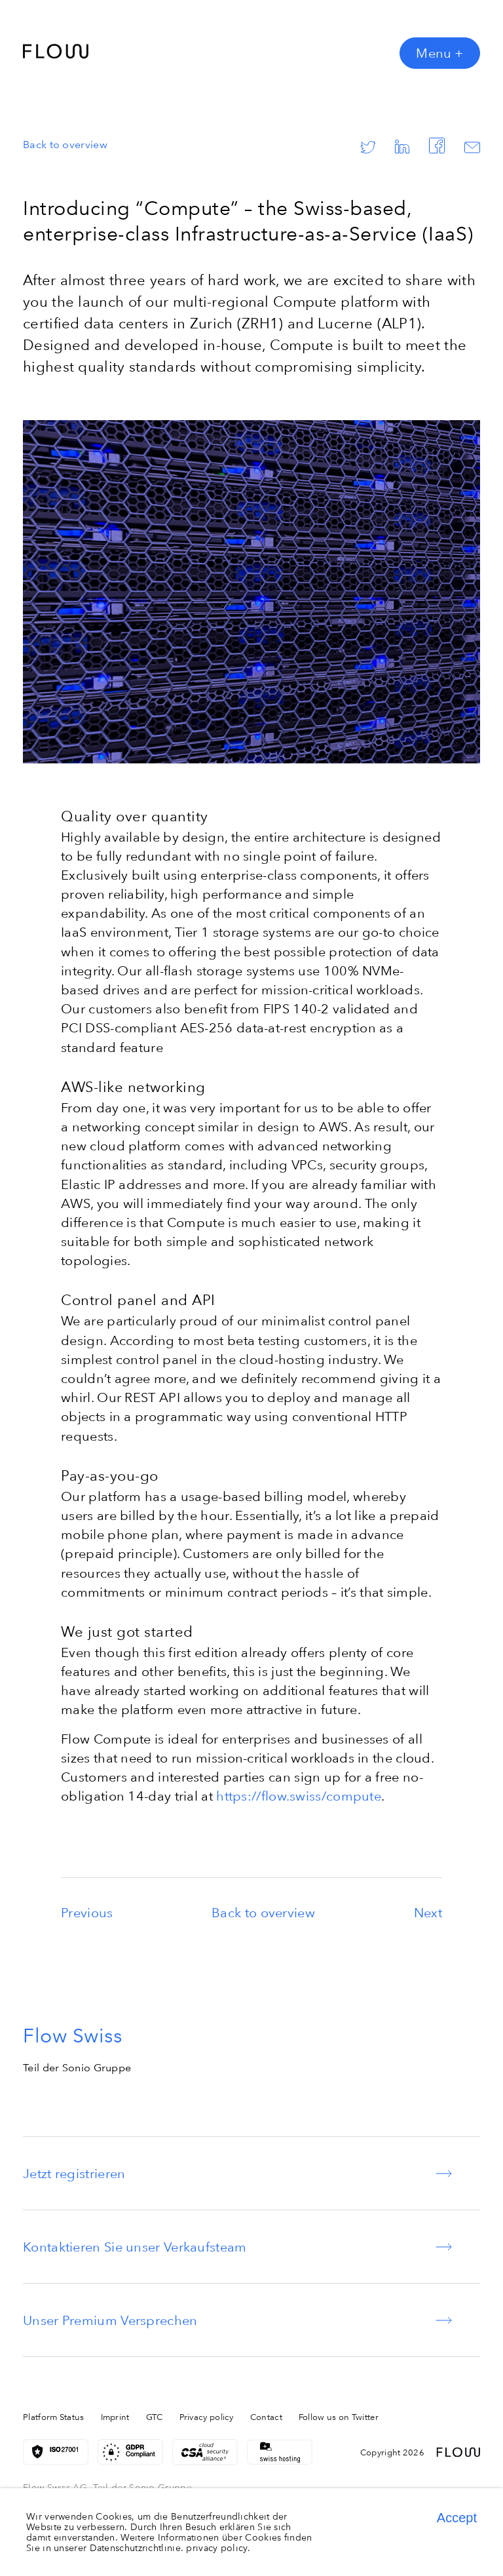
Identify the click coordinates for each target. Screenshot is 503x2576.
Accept (457, 2517)
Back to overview (65, 144)
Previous (87, 1912)
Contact (266, 2416)
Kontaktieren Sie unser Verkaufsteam (135, 2246)
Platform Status (53, 2416)
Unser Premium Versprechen (110, 2320)
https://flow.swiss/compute (298, 1795)
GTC (154, 2416)
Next (428, 1912)
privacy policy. (218, 2548)
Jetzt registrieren (74, 2173)
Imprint (115, 2416)
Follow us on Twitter (339, 2416)
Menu (440, 53)
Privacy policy (206, 2416)
